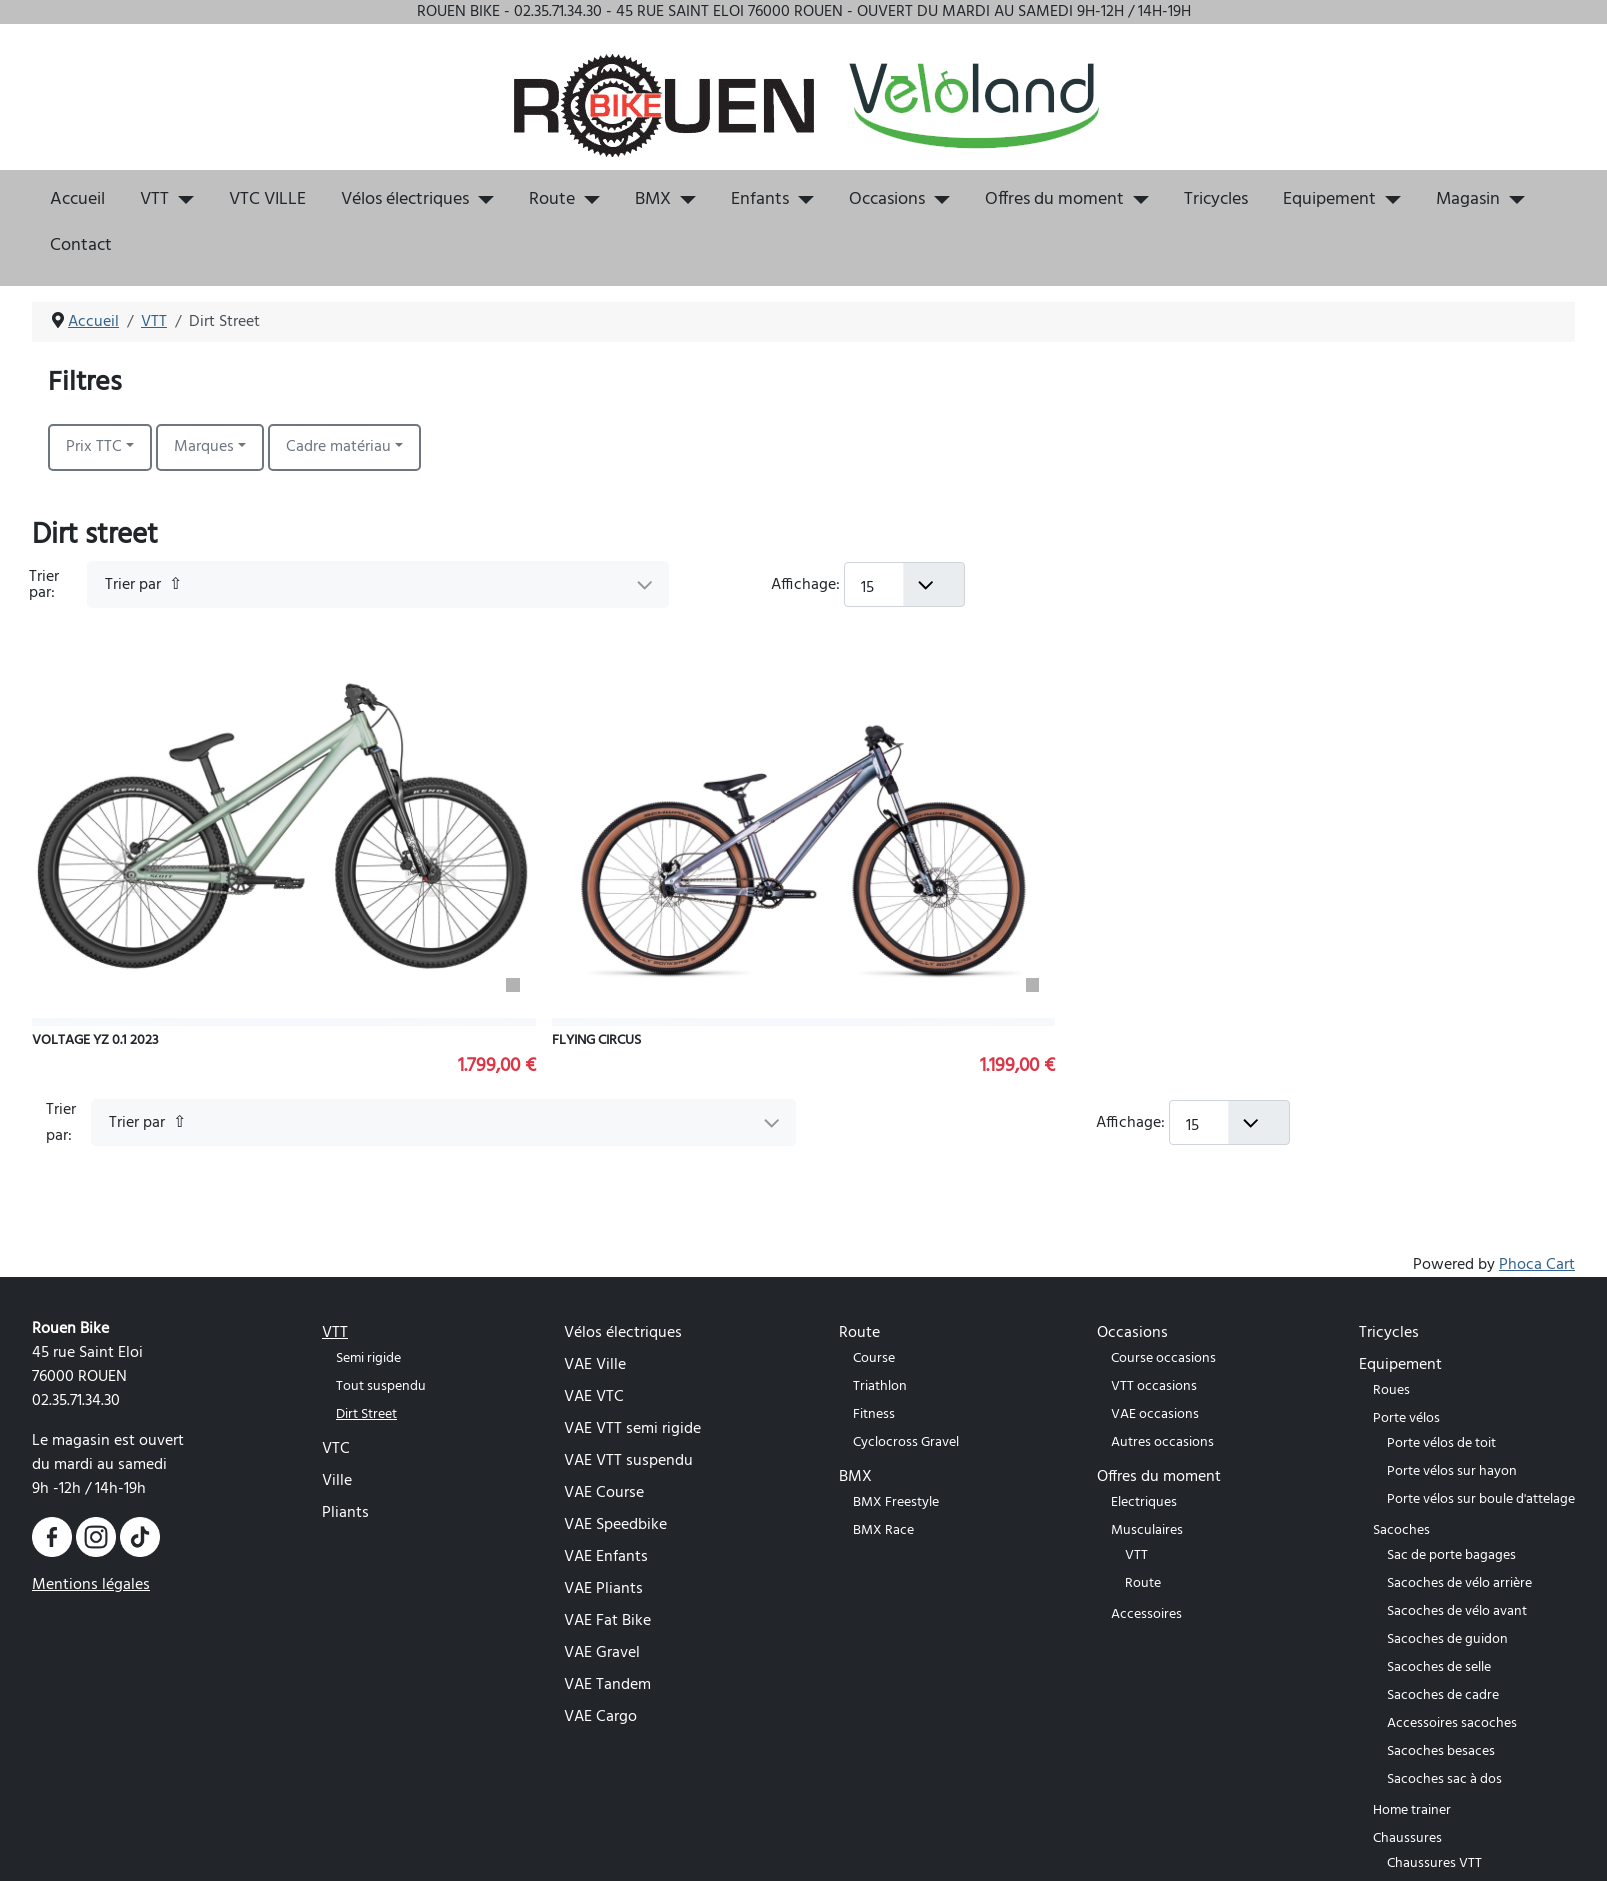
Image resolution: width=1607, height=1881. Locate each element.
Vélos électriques (405, 200)
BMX (653, 200)
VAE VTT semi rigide (632, 1429)
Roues (1391, 1390)
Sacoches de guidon (1447, 1639)
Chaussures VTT (1434, 1863)
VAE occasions (1155, 1414)
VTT (154, 200)
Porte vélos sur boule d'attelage (1481, 1499)
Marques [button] (204, 447)
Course (874, 1358)
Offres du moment (1054, 200)
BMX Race (883, 1530)
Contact (81, 246)
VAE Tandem (607, 1685)
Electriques (1144, 1502)
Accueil (77, 200)
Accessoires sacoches (1452, 1723)
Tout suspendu (381, 1386)
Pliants (345, 1513)
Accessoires (1146, 1614)
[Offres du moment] (1136, 200)
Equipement (1329, 200)
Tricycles (1216, 200)
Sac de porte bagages (1451, 1555)
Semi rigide (368, 1358)
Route (552, 200)
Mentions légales (91, 1585)
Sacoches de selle (1439, 1667)
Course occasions (1163, 1358)
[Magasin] (1512, 200)
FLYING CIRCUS (596, 1040)
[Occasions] (937, 200)
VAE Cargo (600, 1717)
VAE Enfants (606, 1557)
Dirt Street (366, 1414)
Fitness (874, 1414)
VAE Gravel (602, 1653)
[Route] (587, 200)
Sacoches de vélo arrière (1459, 1583)
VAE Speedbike (615, 1525)
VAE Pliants (603, 1589)
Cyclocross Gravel (906, 1442)
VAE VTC (594, 1397)
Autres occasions (1162, 1442)
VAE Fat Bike (607, 1621)
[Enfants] (801, 200)
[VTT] (181, 200)
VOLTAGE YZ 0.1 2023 (95, 1040)
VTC (336, 1449)
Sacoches (1401, 1530)
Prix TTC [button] (94, 447)
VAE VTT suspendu (628, 1461)
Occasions (887, 200)
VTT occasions (1154, 1386)
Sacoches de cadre (1443, 1695)
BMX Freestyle (896, 1502)
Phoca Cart (1537, 1265)
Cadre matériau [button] (338, 447)
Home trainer (1412, 1810)
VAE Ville (595, 1365)
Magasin (1468, 200)
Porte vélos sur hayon (1452, 1471)
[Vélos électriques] (481, 200)
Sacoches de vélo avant (1457, 1611)
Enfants (760, 200)
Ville (337, 1481)
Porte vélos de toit (1441, 1443)
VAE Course (604, 1493)
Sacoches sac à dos (1444, 1779)
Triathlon (880, 1386)
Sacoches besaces (1441, 1751)
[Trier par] (378, 584)
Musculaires (1147, 1530)
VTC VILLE (267, 200)
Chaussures (1407, 1838)
